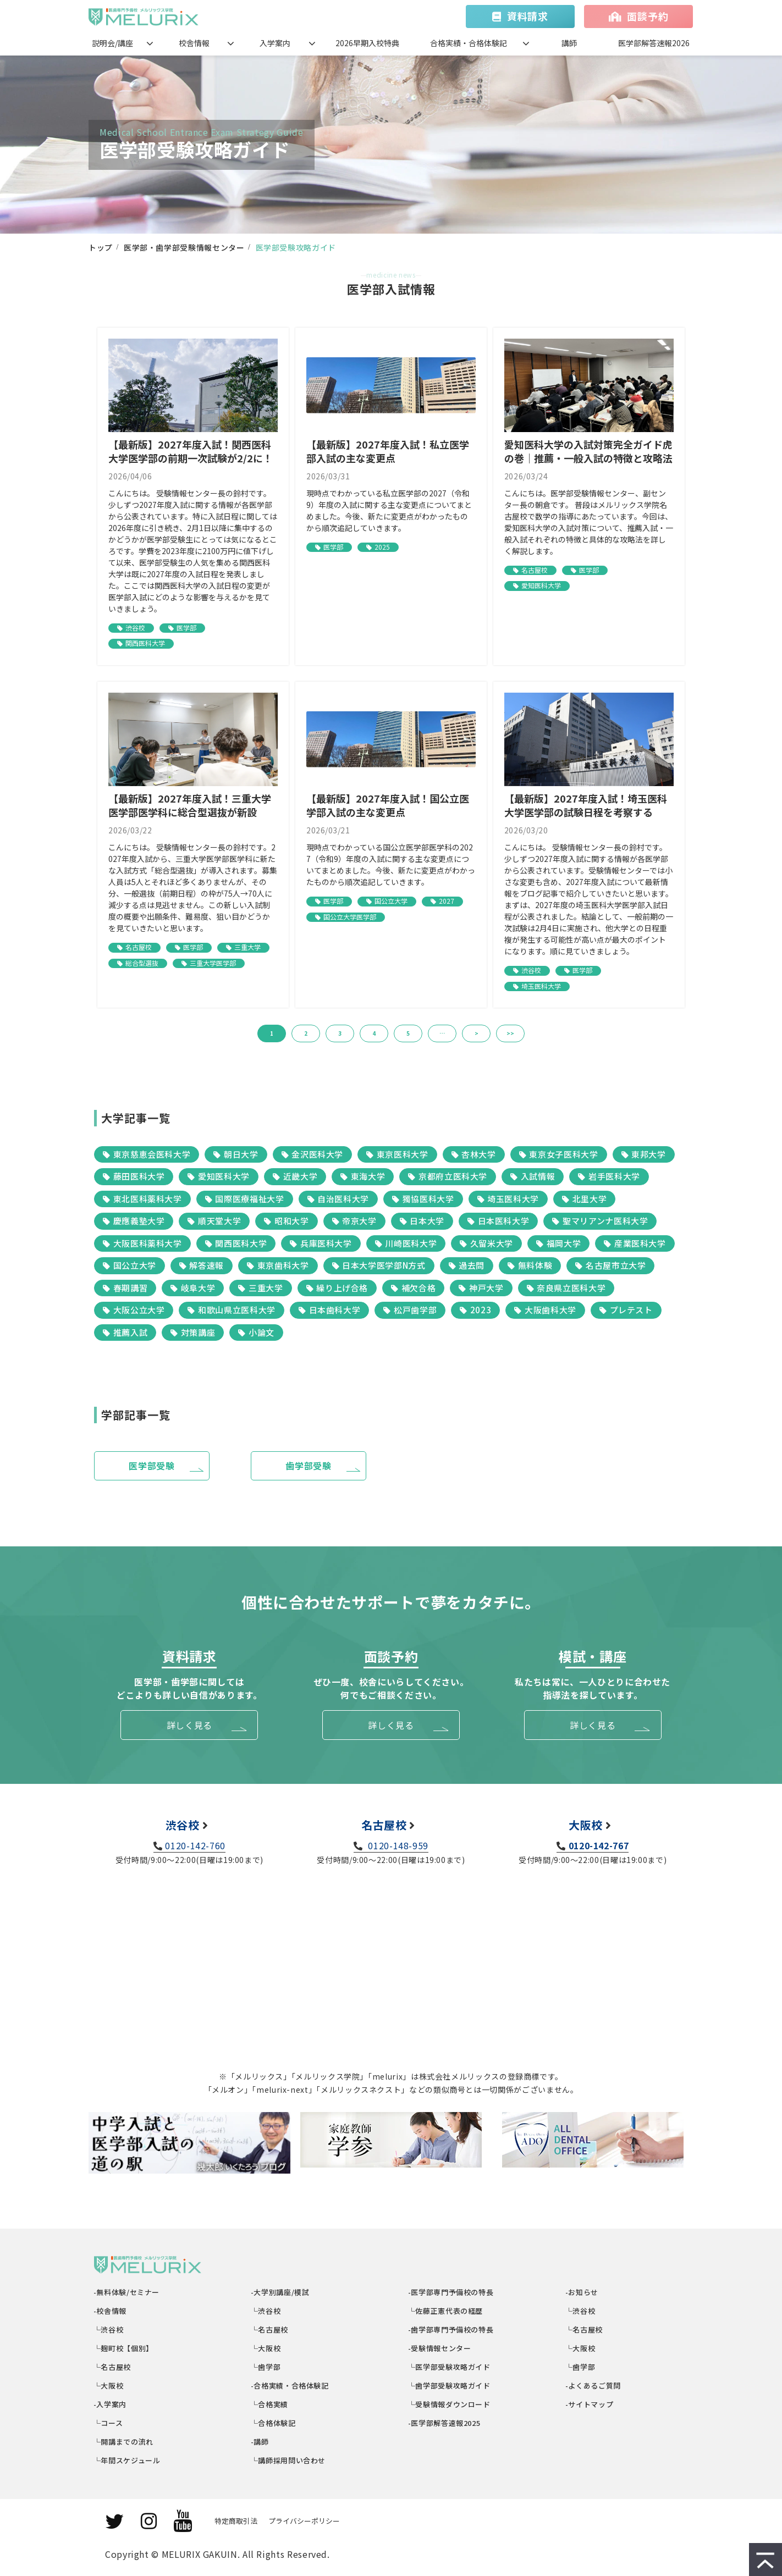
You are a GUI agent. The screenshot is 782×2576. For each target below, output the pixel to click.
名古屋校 (534, 570)
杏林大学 (473, 1154)
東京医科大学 (397, 1154)
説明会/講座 (112, 42)
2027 (446, 901)
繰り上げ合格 (337, 1287)
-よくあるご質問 (593, 2385)
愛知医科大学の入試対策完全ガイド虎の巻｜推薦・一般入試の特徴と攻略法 (588, 451)
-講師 (260, 2441)
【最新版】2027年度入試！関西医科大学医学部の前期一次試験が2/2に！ (190, 451)
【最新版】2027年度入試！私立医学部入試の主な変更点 (387, 451)
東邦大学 (643, 1154)
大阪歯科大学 (545, 1309)
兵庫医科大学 (320, 1243)
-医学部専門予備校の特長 (451, 2292)
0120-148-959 (397, 1845)
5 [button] (408, 1033)
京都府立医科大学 (447, 1176)
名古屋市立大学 (610, 1265)
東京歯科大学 (278, 1265)
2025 (382, 547)
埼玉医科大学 (541, 986)
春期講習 (125, 1287)
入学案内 (275, 42)
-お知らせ (582, 2292)
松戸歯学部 (410, 1309)
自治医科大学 (338, 1198)
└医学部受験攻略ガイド (450, 2367)
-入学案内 (110, 2404)
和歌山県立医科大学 (231, 1309)
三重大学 (247, 947)
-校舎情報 (110, 2311)
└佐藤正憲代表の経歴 (446, 2311)
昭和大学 (286, 1220)
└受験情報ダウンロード (450, 2404)
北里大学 (584, 1198)
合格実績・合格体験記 (468, 42)
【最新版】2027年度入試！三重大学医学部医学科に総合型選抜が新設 (189, 805)
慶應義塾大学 (133, 1220)
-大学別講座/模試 (280, 2292)
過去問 (467, 1265)
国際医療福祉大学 (244, 1198)
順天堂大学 (214, 1220)
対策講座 (192, 1332)
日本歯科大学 (329, 1309)
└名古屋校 (112, 2367)
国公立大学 (391, 901)
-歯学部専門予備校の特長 (451, 2329)
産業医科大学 (634, 1243)
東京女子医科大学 (558, 1154)
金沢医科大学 (312, 1154)
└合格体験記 (273, 2423)
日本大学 (422, 1220)
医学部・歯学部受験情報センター (184, 247)
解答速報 (201, 1265)
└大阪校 (108, 2385)
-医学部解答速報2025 (444, 2423)
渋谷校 (135, 627)
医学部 (186, 627)
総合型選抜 (141, 963)
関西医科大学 (145, 643)
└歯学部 (265, 2367)
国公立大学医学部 (349, 917)
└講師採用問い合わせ (288, 2460)
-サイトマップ (589, 2404)
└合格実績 (269, 2404)
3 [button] (340, 1033)
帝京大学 (354, 1220)
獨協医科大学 (423, 1198)
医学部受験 (151, 1465)
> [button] (476, 1033)
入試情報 (532, 1176)
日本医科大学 (498, 1220)
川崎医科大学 (406, 1243)
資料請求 (527, 16)
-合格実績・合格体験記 (290, 2385)
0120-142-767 (599, 1845)
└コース (108, 2423)
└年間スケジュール (127, 2460)
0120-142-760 (195, 1845)
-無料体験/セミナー (126, 2292)
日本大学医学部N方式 (379, 1265)
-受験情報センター (440, 2348)
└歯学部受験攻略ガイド (450, 2385)
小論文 (256, 1332)
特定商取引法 (235, 2521)
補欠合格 (413, 1287)
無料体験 (530, 1265)
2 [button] (305, 1033)
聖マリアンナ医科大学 (600, 1220)
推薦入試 (125, 1332)
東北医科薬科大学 (142, 1198)
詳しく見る (189, 1725)
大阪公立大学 (133, 1309)
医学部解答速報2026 (654, 42)
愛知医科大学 (541, 585)
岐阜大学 (192, 1287)
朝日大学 (235, 1154)
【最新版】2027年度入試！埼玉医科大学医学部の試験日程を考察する (585, 805)
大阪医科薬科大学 (142, 1243)
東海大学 (362, 1176)
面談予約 (647, 16)
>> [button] (510, 1033)
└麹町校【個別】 (123, 2348)
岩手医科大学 (609, 1176)
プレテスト (626, 1309)
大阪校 (586, 1825)
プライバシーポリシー (304, 2521)
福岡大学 (558, 1243)
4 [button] (374, 1033)
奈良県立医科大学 (566, 1287)
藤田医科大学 (133, 1176)
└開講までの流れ (123, 2441)
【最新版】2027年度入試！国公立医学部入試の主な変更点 (387, 805)
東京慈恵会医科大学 (146, 1154)
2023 (475, 1309)
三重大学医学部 (213, 963)
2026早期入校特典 (367, 42)
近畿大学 (295, 1176)
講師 (569, 42)
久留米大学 (486, 1243)
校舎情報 (194, 42)
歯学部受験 (308, 1465)
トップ (101, 247)
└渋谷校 (108, 2329)
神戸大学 (481, 1287)
